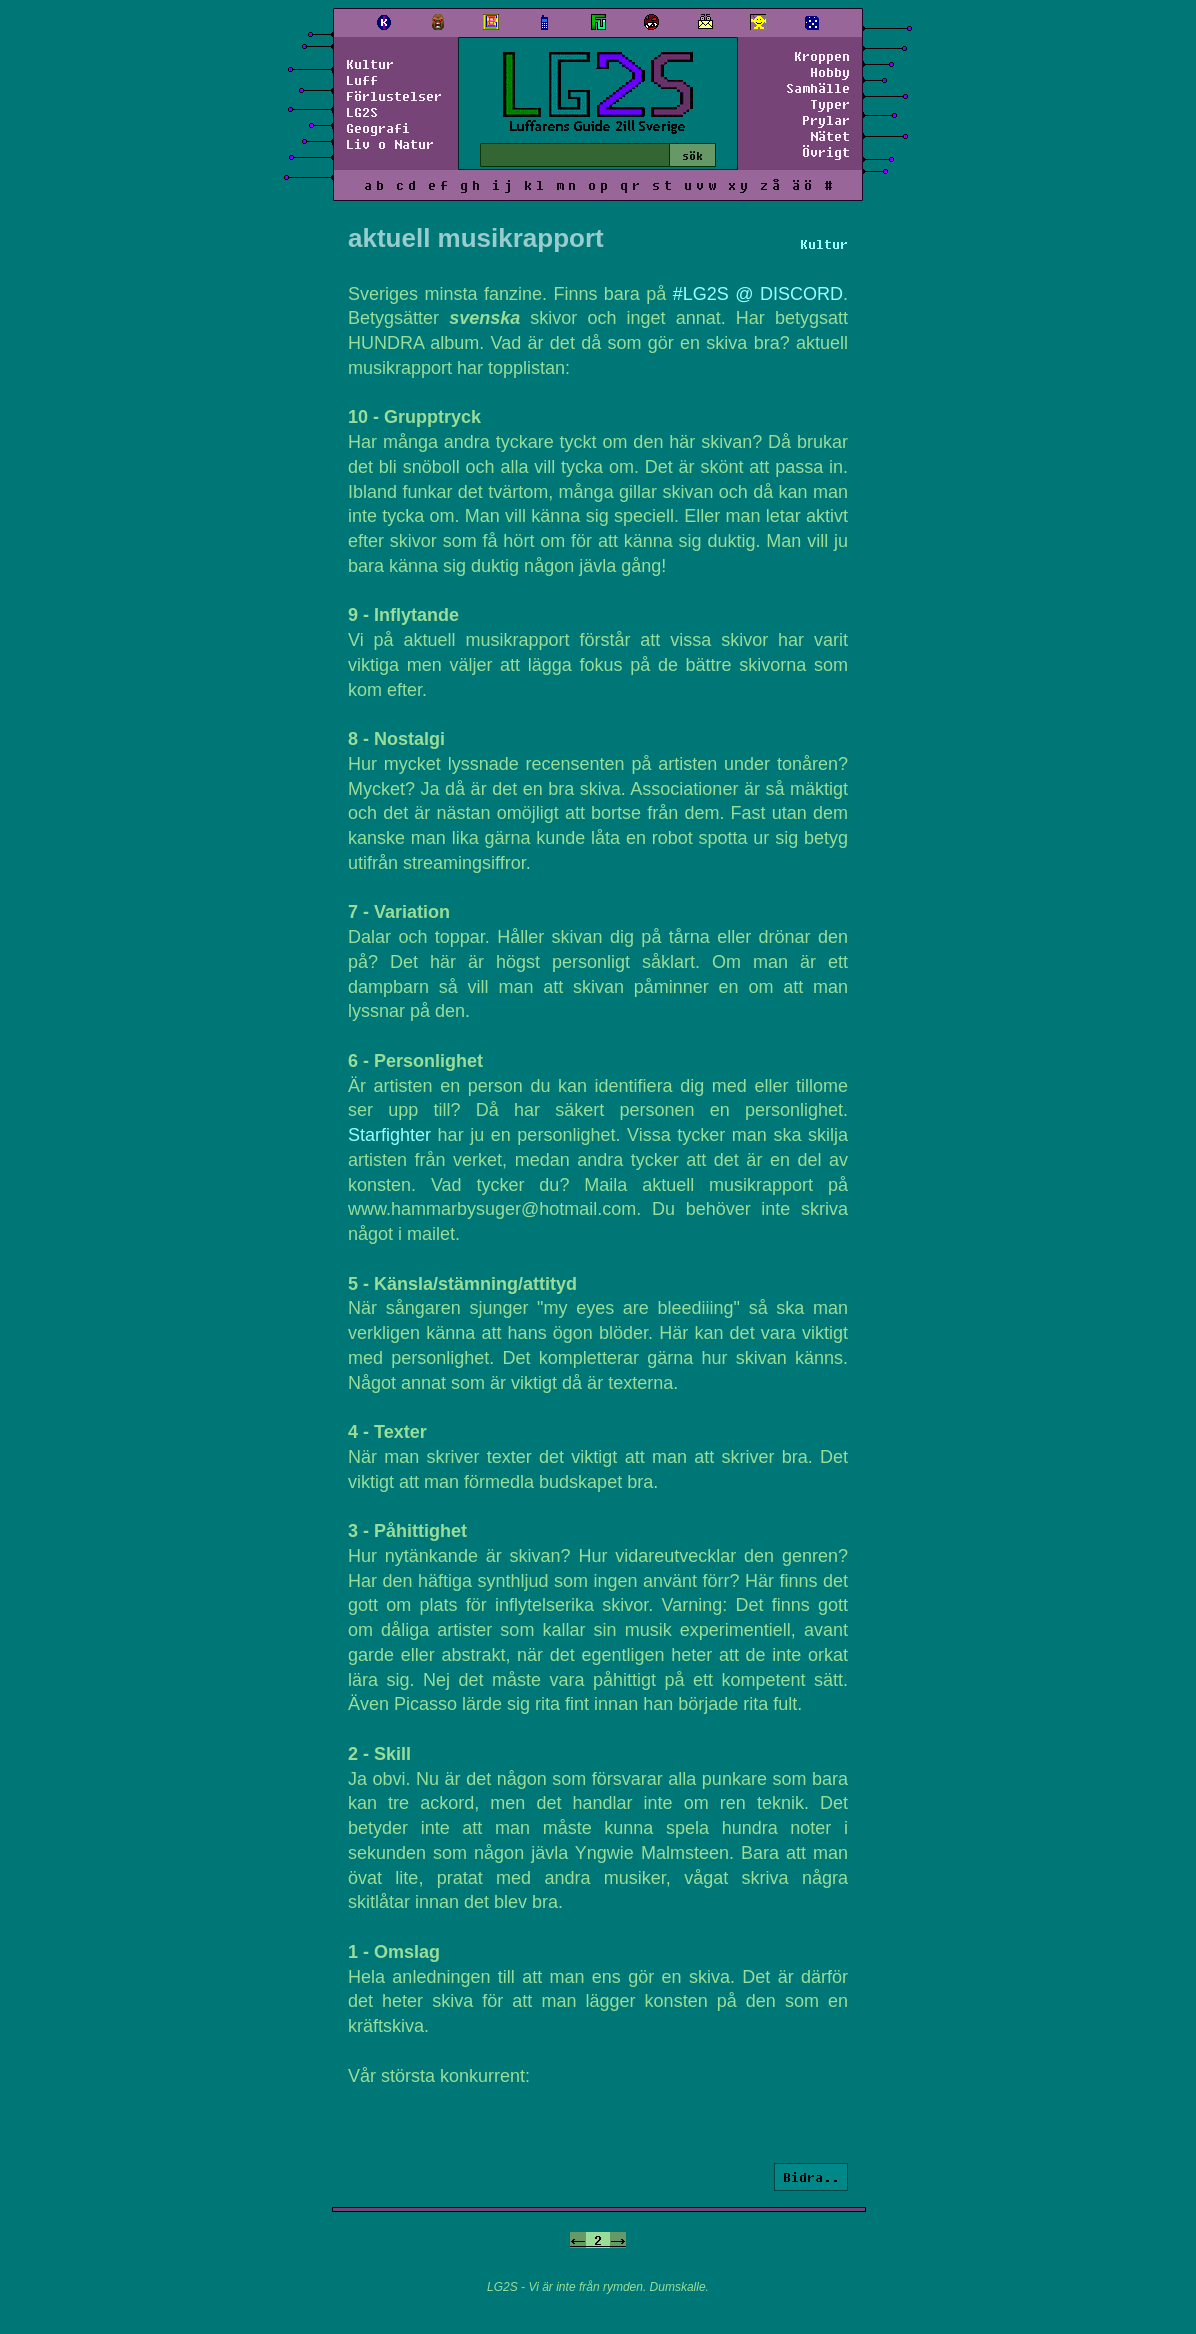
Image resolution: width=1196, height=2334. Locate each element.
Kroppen (822, 56)
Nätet (830, 136)
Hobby (830, 72)
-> (618, 2240)
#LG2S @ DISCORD (758, 294)
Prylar (826, 120)
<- (578, 2240)
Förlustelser (394, 96)
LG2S (362, 112)
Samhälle (818, 88)
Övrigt (826, 152)
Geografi (378, 128)
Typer (830, 104)
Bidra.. (811, 2177)
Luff (362, 80)
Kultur (370, 64)
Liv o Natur (390, 144)
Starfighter (389, 1135)
